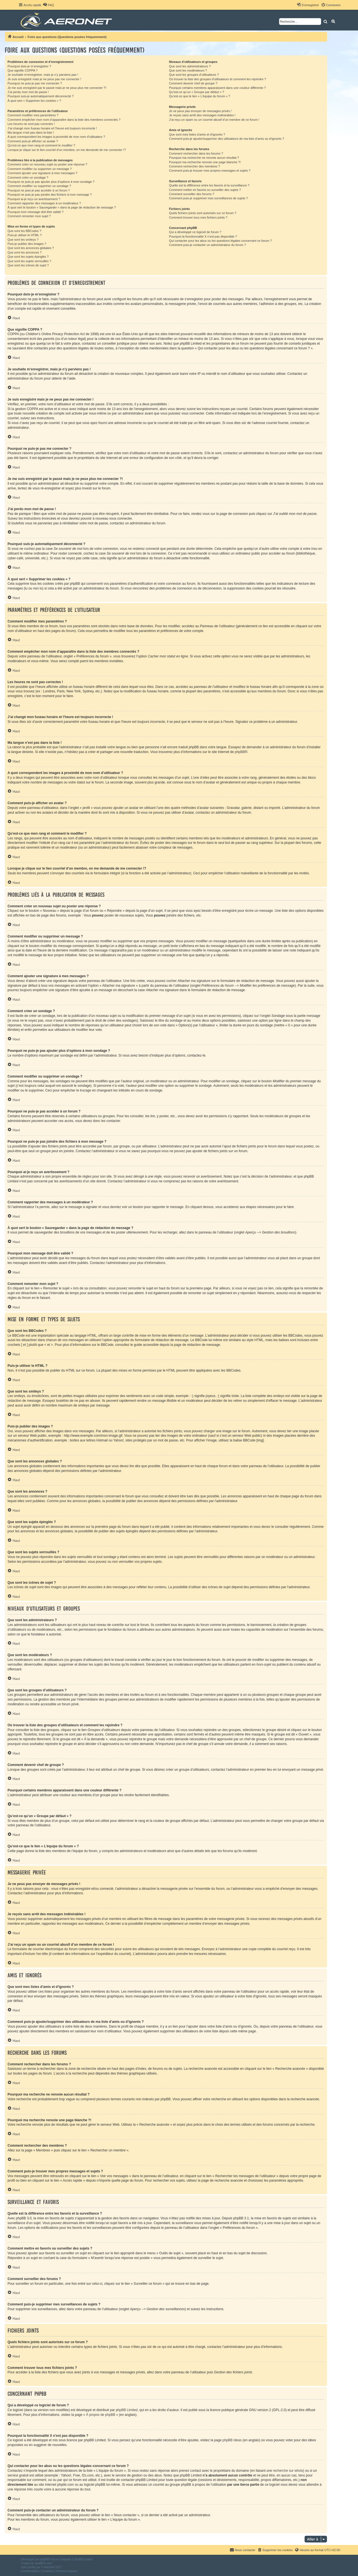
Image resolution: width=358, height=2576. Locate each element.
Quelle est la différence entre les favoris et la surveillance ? (209, 185)
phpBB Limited (127, 2410)
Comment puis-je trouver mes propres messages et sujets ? (209, 170)
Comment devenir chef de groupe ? (193, 83)
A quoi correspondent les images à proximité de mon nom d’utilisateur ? (56, 136)
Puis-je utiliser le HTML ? (25, 235)
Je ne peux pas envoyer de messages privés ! (200, 111)
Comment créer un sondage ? (28, 177)
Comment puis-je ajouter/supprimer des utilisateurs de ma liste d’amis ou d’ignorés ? (226, 138)
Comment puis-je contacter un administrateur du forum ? (207, 245)
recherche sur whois (288, 2471)
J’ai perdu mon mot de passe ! (28, 92)
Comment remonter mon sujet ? (29, 216)
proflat (32, 2567)
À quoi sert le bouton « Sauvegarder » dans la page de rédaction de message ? (62, 207)
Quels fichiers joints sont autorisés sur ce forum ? (202, 213)
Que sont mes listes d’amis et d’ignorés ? (197, 134)
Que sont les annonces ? (25, 252)
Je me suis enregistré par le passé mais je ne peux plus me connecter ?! (57, 87)
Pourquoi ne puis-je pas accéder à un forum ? (39, 190)
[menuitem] (48, 5)
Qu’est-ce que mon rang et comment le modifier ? (41, 145)
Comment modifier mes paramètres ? (33, 115)
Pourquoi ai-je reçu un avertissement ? (34, 199)
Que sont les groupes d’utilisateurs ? (194, 74)
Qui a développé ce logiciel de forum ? (195, 232)
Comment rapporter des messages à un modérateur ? (44, 203)
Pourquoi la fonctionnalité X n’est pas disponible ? (203, 236)
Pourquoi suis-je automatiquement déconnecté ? (41, 96)
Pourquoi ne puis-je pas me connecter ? (35, 83)
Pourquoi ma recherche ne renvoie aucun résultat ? (204, 157)
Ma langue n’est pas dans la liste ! (31, 132)
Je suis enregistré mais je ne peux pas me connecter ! (44, 79)
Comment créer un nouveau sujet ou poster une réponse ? (47, 164)
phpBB (240, 752)
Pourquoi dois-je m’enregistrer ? (29, 66)
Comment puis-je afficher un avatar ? (33, 141)
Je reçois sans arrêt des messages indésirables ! (202, 115)
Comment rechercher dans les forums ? (196, 153)
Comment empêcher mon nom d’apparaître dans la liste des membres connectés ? (64, 119)
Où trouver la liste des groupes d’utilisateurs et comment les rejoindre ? (217, 79)
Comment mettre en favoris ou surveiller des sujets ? (205, 189)
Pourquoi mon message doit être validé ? (35, 212)
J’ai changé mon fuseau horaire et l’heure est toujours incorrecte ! (52, 128)
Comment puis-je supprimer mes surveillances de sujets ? (208, 198)
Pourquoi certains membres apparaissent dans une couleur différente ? (217, 87)
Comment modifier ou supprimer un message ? (40, 169)
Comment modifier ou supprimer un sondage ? (39, 186)
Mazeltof (49, 2567)
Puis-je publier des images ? (27, 243)
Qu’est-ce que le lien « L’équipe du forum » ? (199, 96)
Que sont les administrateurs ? (190, 66)
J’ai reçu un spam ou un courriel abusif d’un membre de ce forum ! (214, 119)
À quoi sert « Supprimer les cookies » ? (34, 100)
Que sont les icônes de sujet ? (28, 265)
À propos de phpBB (100, 2415)
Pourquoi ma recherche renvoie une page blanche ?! (205, 162)
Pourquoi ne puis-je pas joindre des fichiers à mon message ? (50, 194)
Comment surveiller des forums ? (191, 194)
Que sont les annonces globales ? (31, 248)
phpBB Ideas (232, 2440)
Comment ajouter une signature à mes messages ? (42, 173)
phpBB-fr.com (43, 2563)
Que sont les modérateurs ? (188, 70)
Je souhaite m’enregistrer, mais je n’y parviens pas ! (43, 74)
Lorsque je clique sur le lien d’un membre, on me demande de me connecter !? (67, 149)
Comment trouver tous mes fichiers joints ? (198, 217)
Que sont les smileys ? (23, 239)
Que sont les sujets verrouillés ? (29, 261)
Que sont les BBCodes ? (24, 231)
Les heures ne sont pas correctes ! (31, 124)
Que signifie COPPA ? (22, 70)
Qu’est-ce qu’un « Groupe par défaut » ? (196, 92)
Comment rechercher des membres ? (194, 166)
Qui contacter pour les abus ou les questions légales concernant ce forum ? (220, 240)
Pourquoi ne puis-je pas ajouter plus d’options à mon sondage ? (51, 181)
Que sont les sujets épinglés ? (28, 256)
